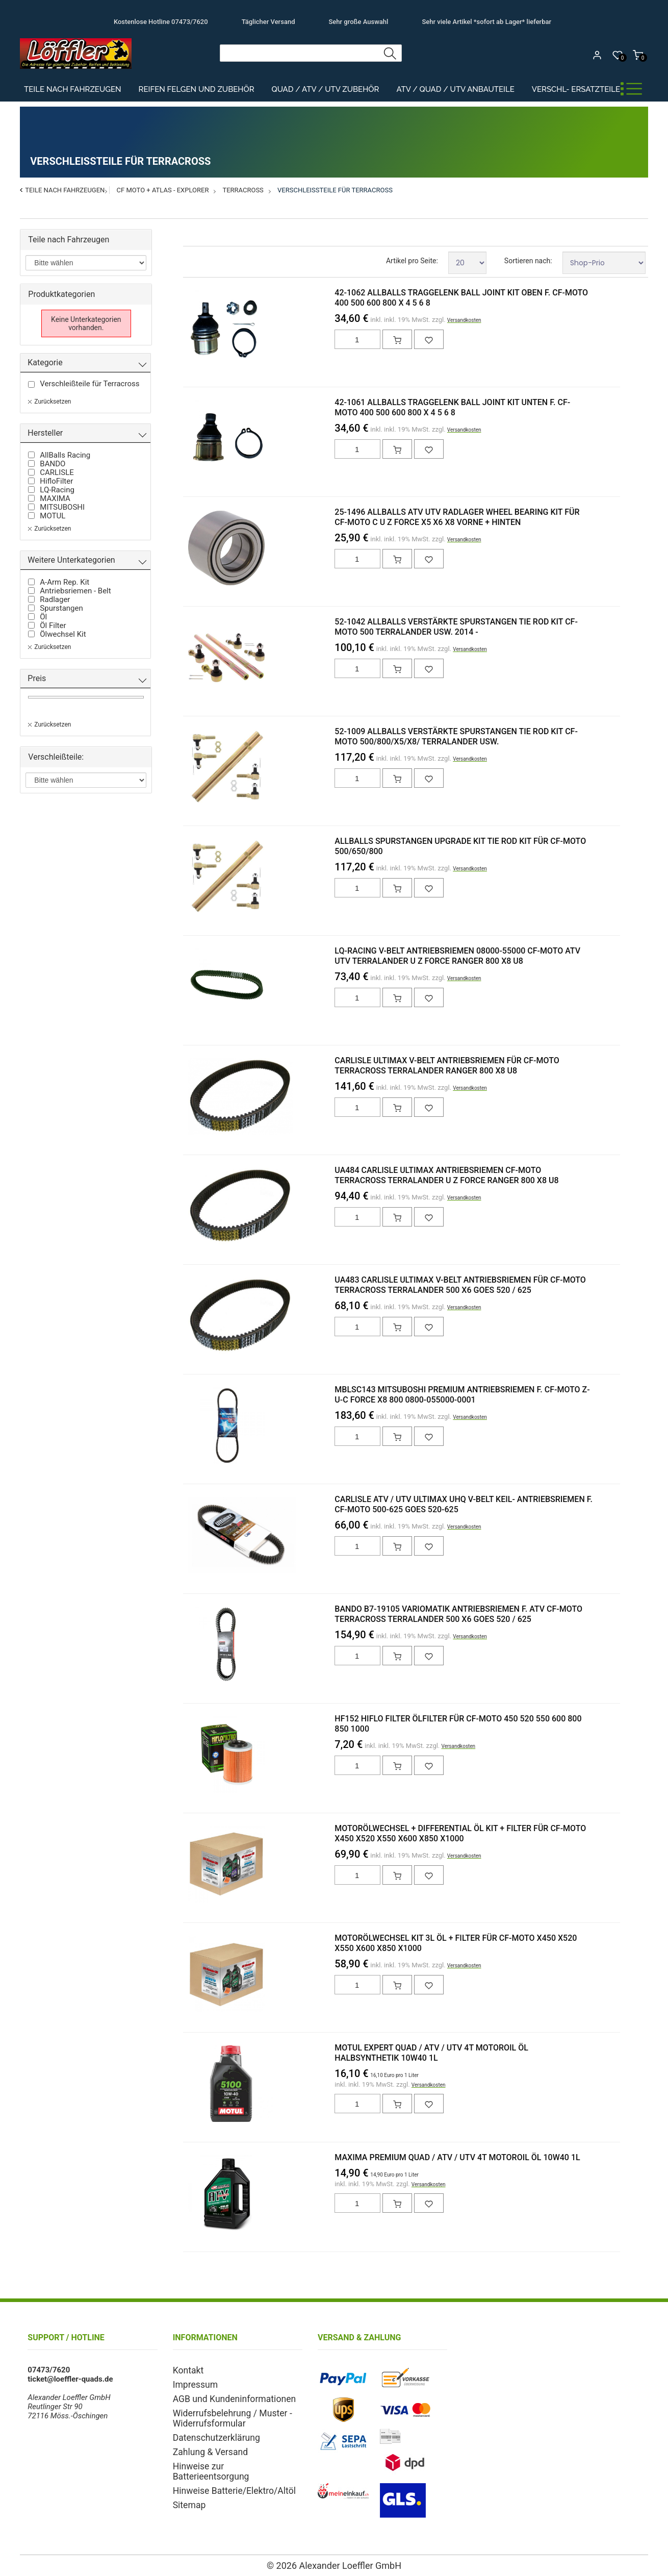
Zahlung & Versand (205, 2445)
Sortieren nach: (528, 261)
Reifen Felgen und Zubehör (196, 89)
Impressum (192, 2383)
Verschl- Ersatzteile (576, 89)
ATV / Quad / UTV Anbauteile (455, 89)
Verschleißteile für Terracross (335, 190)
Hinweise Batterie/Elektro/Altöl (225, 2472)
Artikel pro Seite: (412, 261)
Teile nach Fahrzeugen (72, 89)
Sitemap (187, 2485)
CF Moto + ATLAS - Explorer (163, 190)
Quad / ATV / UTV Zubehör (325, 89)
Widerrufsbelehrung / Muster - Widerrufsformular (224, 2414)
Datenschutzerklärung (210, 2432)
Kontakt (186, 2369)
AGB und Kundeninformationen (225, 2396)
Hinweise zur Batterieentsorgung (228, 2458)
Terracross (242, 190)
